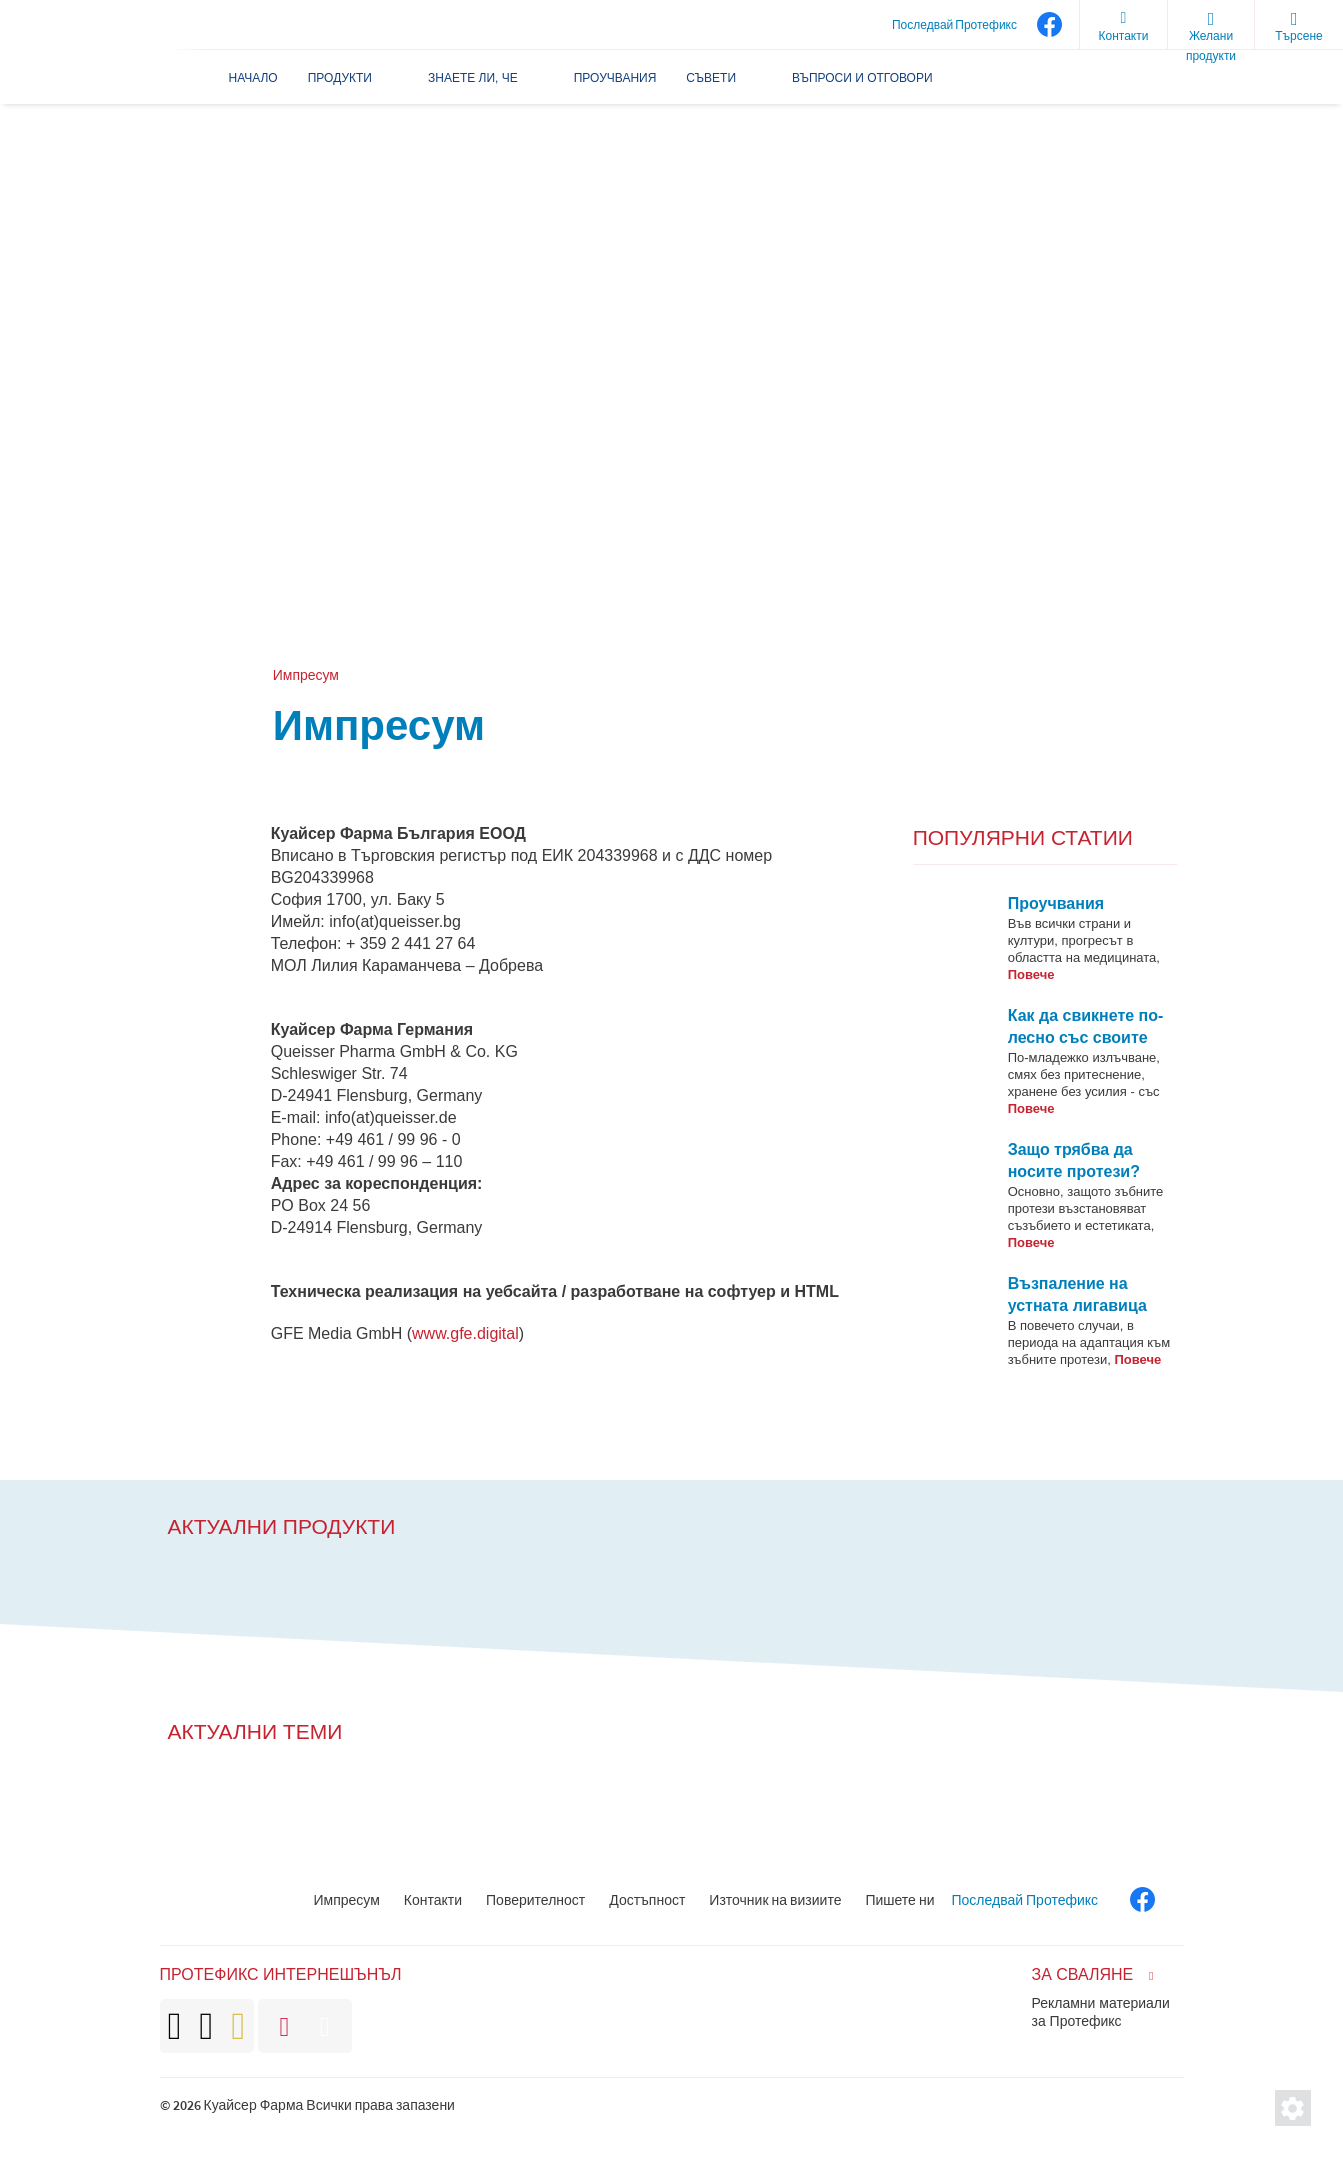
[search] (1299, 25)
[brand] (207, 2026)
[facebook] (1048, 25)
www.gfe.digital (465, 1333)
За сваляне (1083, 1974)
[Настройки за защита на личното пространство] (1293, 2108)
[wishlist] (1211, 25)
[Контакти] (1123, 25)
